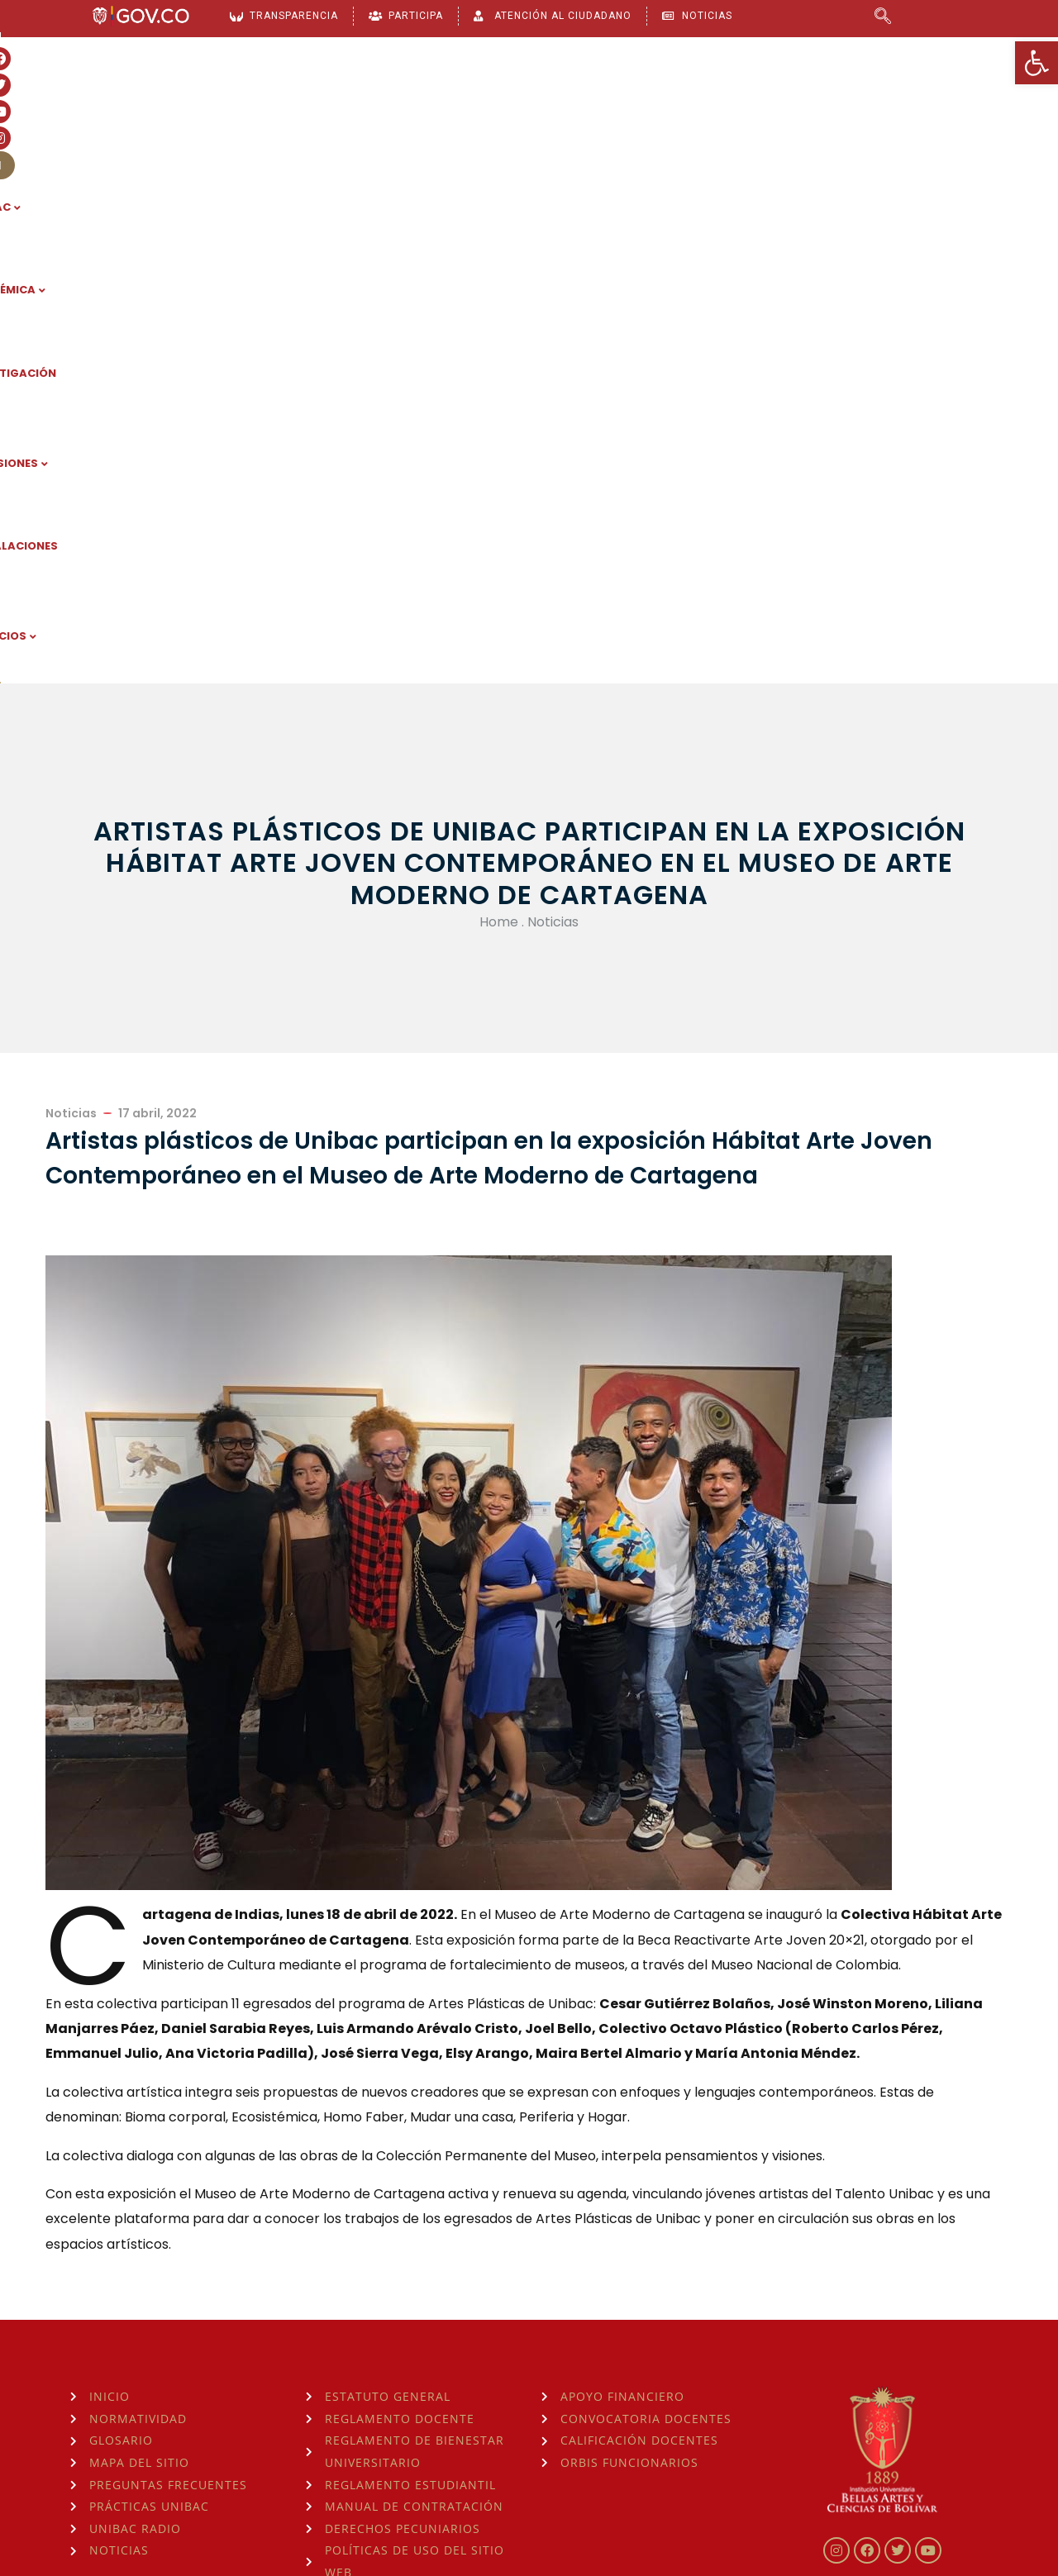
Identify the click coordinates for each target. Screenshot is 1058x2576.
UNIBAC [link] (307, 108)
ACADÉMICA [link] (405, 108)
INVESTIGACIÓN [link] (524, 108)
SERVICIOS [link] (885, 108)
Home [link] (498, 401)
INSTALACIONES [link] (768, 108)
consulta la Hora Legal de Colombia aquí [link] (341, 2469)
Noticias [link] (553, 401)
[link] (1036, 62)
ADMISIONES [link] (646, 108)
